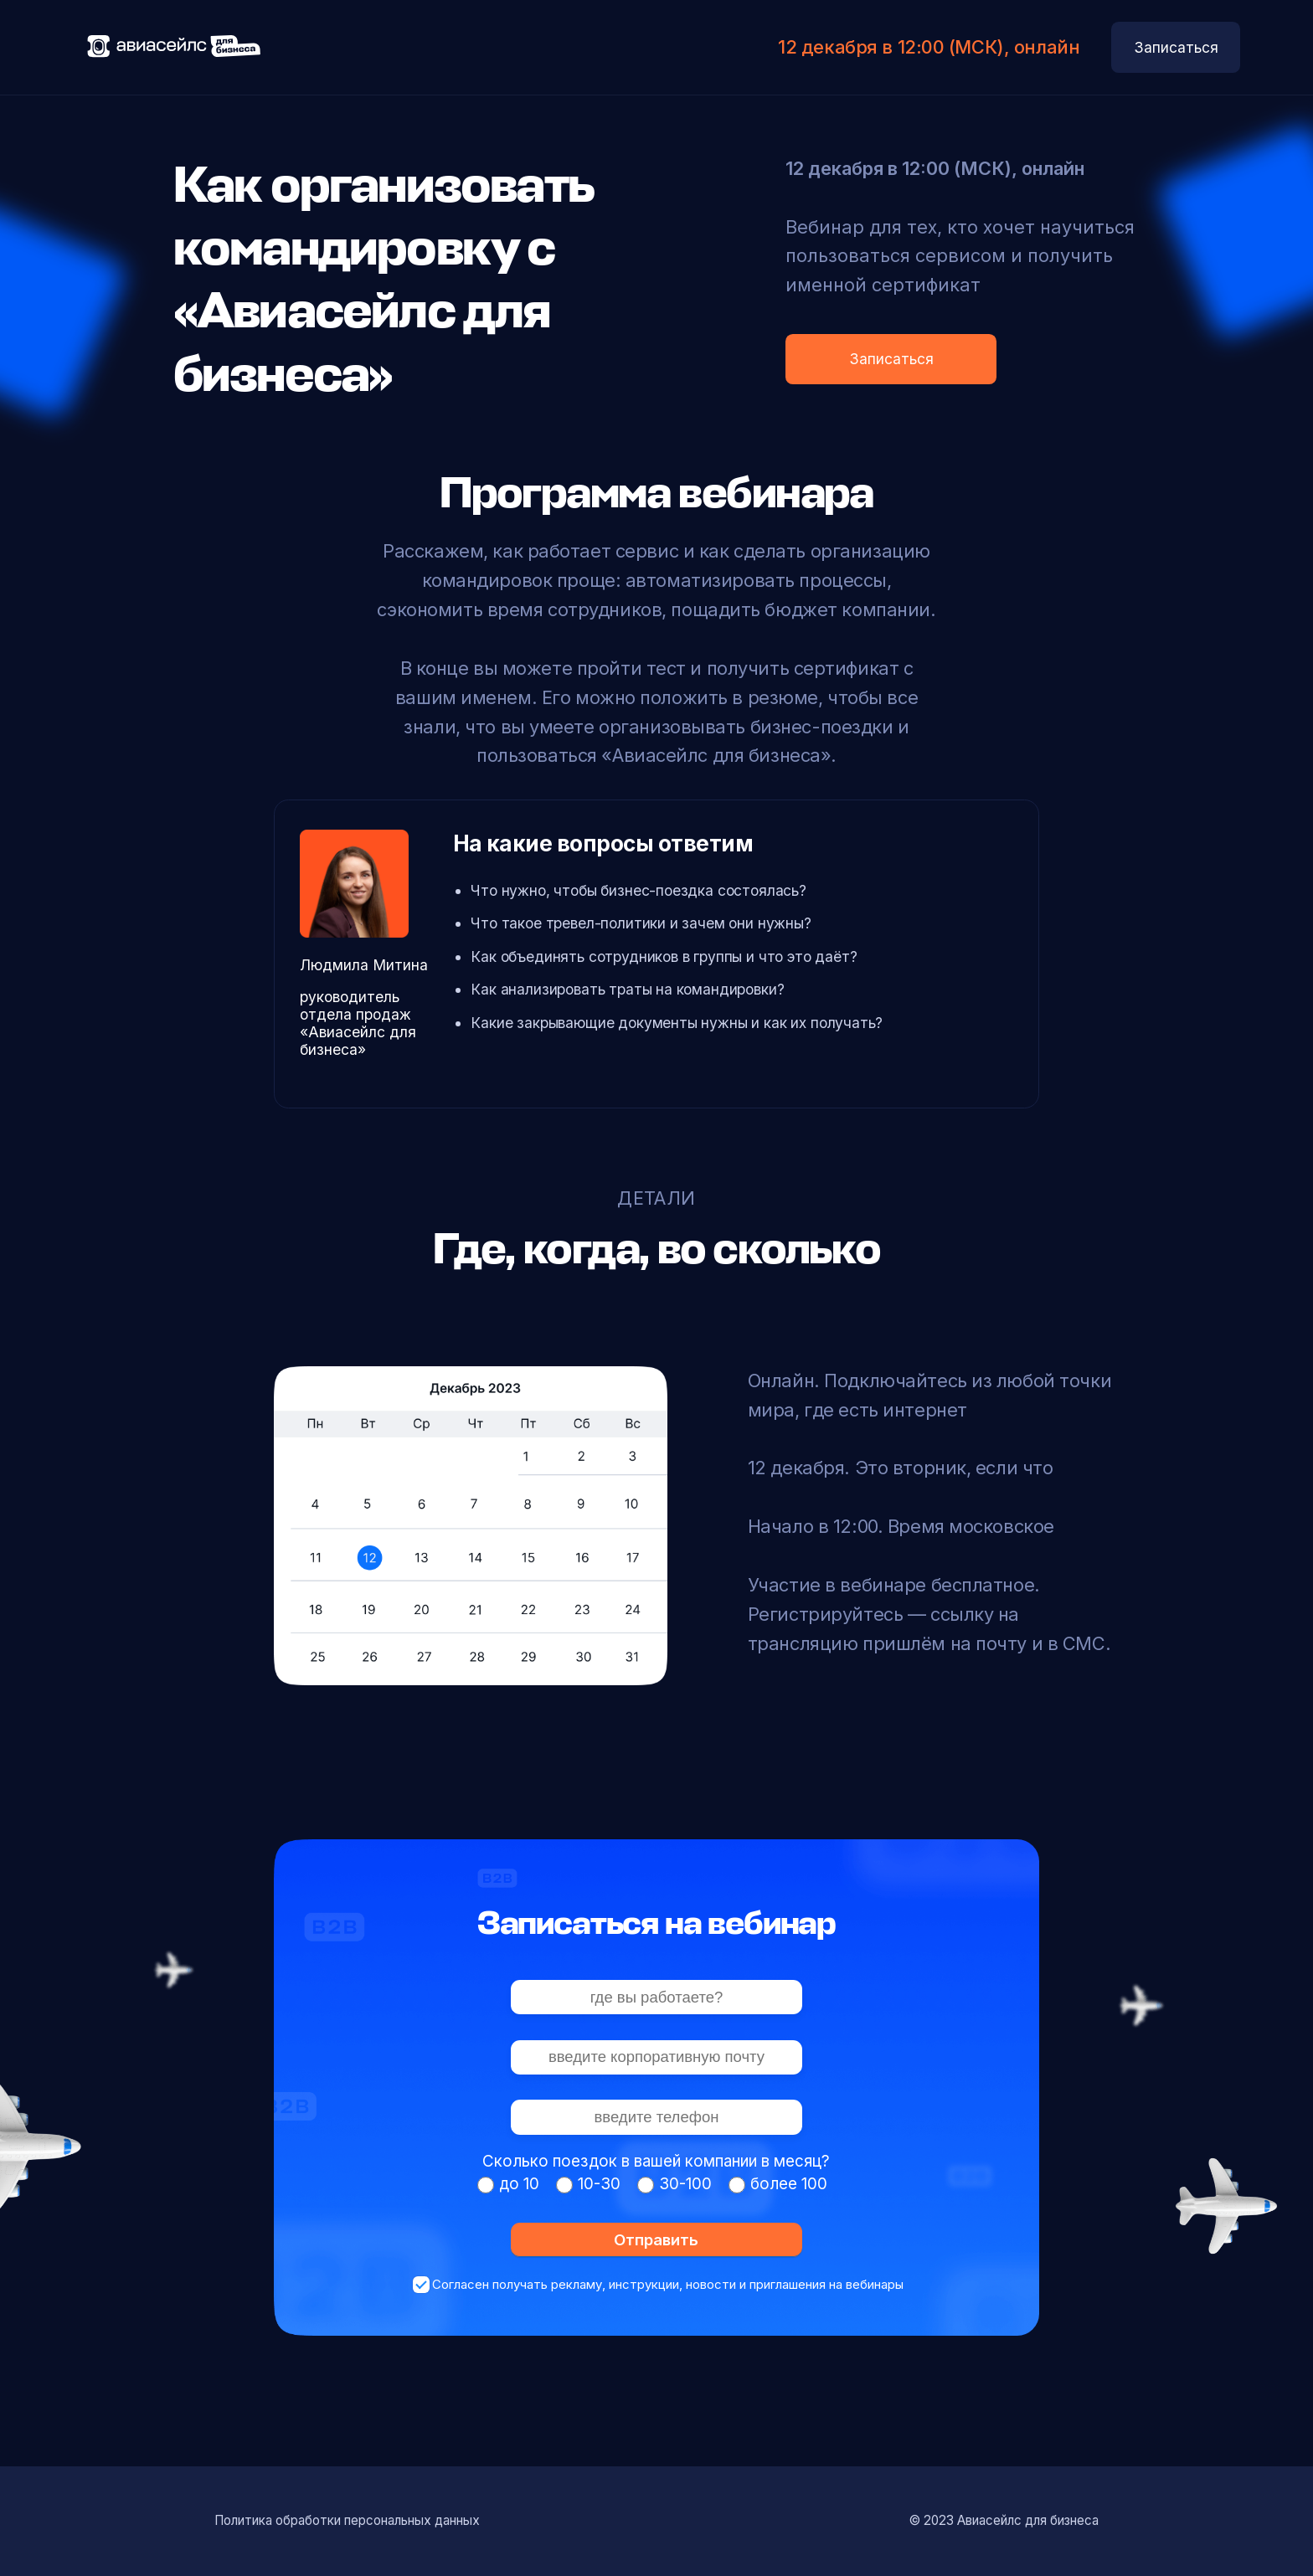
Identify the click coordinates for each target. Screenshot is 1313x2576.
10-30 (599, 2183)
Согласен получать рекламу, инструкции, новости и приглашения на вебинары (668, 2284)
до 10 (519, 2183)
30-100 (685, 2183)
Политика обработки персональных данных (347, 2520)
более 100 (788, 2183)
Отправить (656, 2239)
